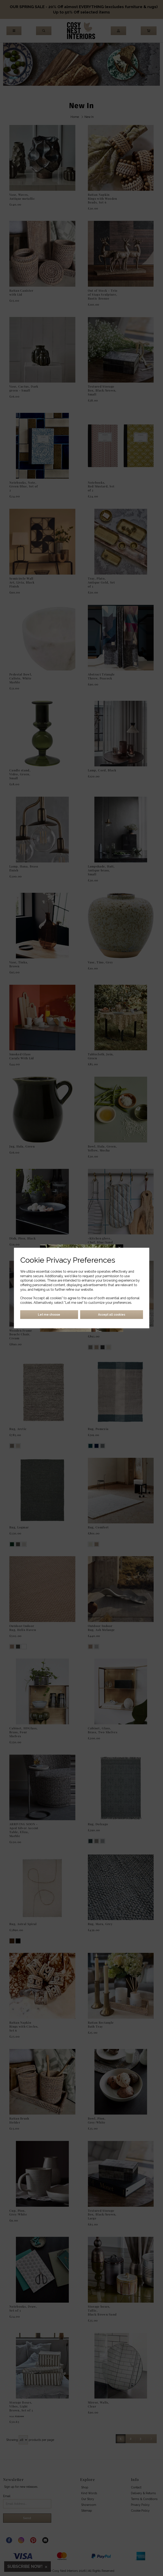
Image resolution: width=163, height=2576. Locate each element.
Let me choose (49, 1314)
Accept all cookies (111, 1314)
